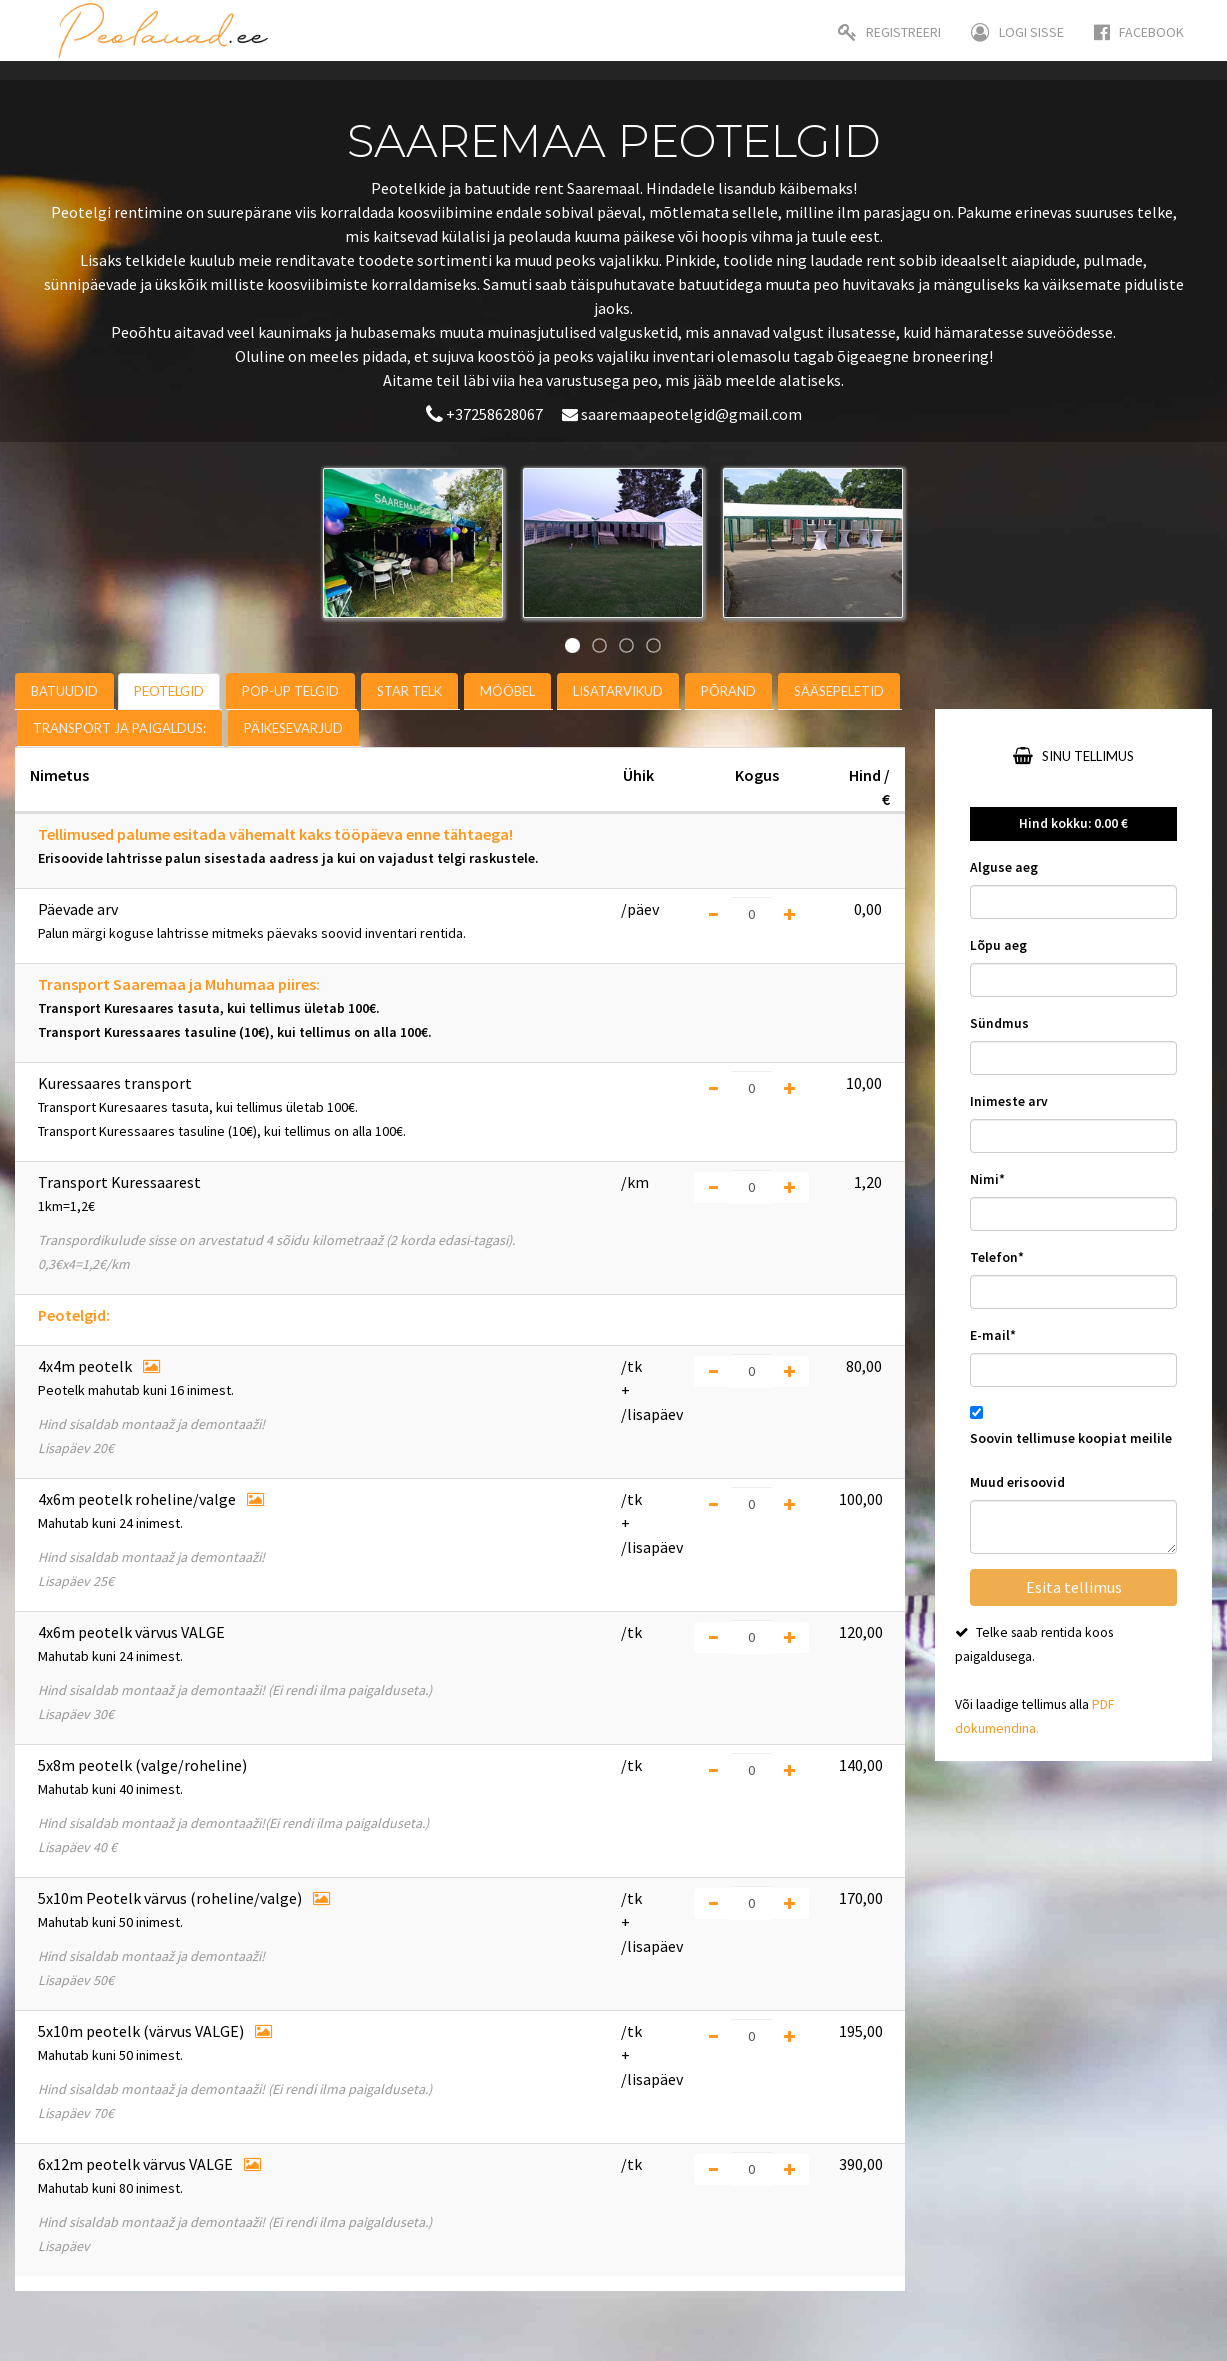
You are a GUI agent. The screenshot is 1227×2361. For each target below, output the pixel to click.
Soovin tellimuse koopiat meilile (1071, 1438)
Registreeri (889, 32)
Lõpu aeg (998, 945)
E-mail (993, 1335)
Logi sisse (1017, 32)
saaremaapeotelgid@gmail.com (682, 414)
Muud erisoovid (1017, 1482)
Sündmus (999, 1023)
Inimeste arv (1009, 1101)
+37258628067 (486, 414)
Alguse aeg (1004, 867)
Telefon (997, 1257)
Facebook (1139, 32)
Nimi (987, 1179)
